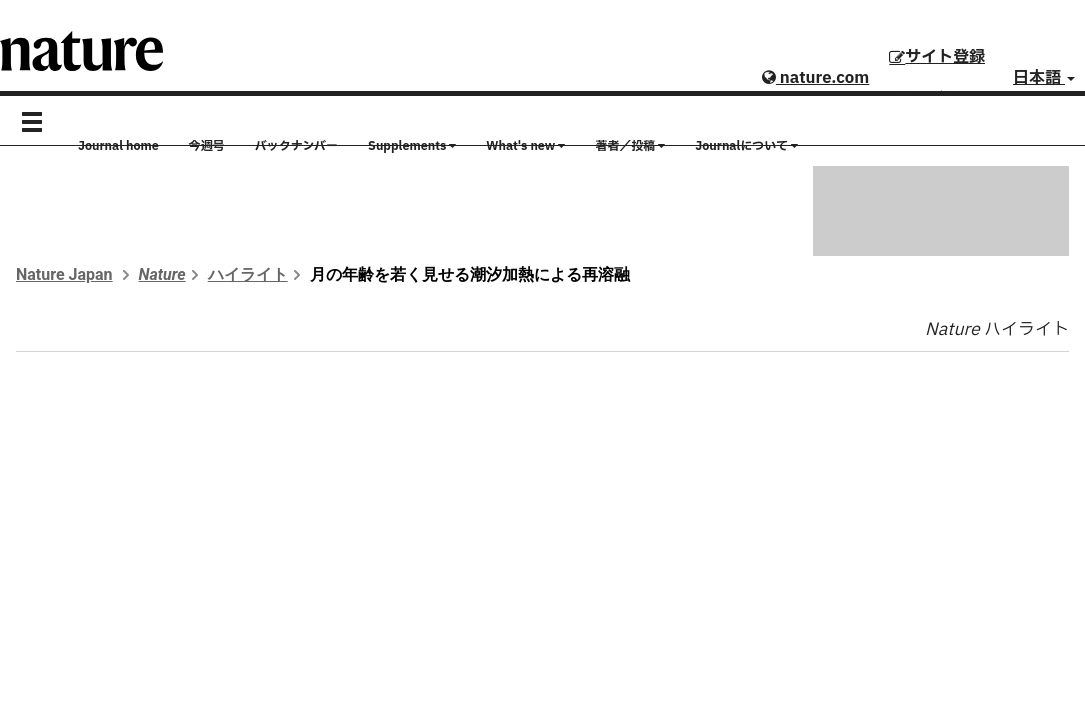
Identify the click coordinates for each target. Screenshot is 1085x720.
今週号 (207, 146)
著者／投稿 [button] (630, 146)
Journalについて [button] (746, 146)
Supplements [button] (412, 146)
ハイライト (248, 274)
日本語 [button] (1044, 78)
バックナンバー (296, 146)
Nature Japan (64, 274)
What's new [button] (525, 146)
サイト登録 (937, 57)
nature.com (815, 78)
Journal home (118, 146)
